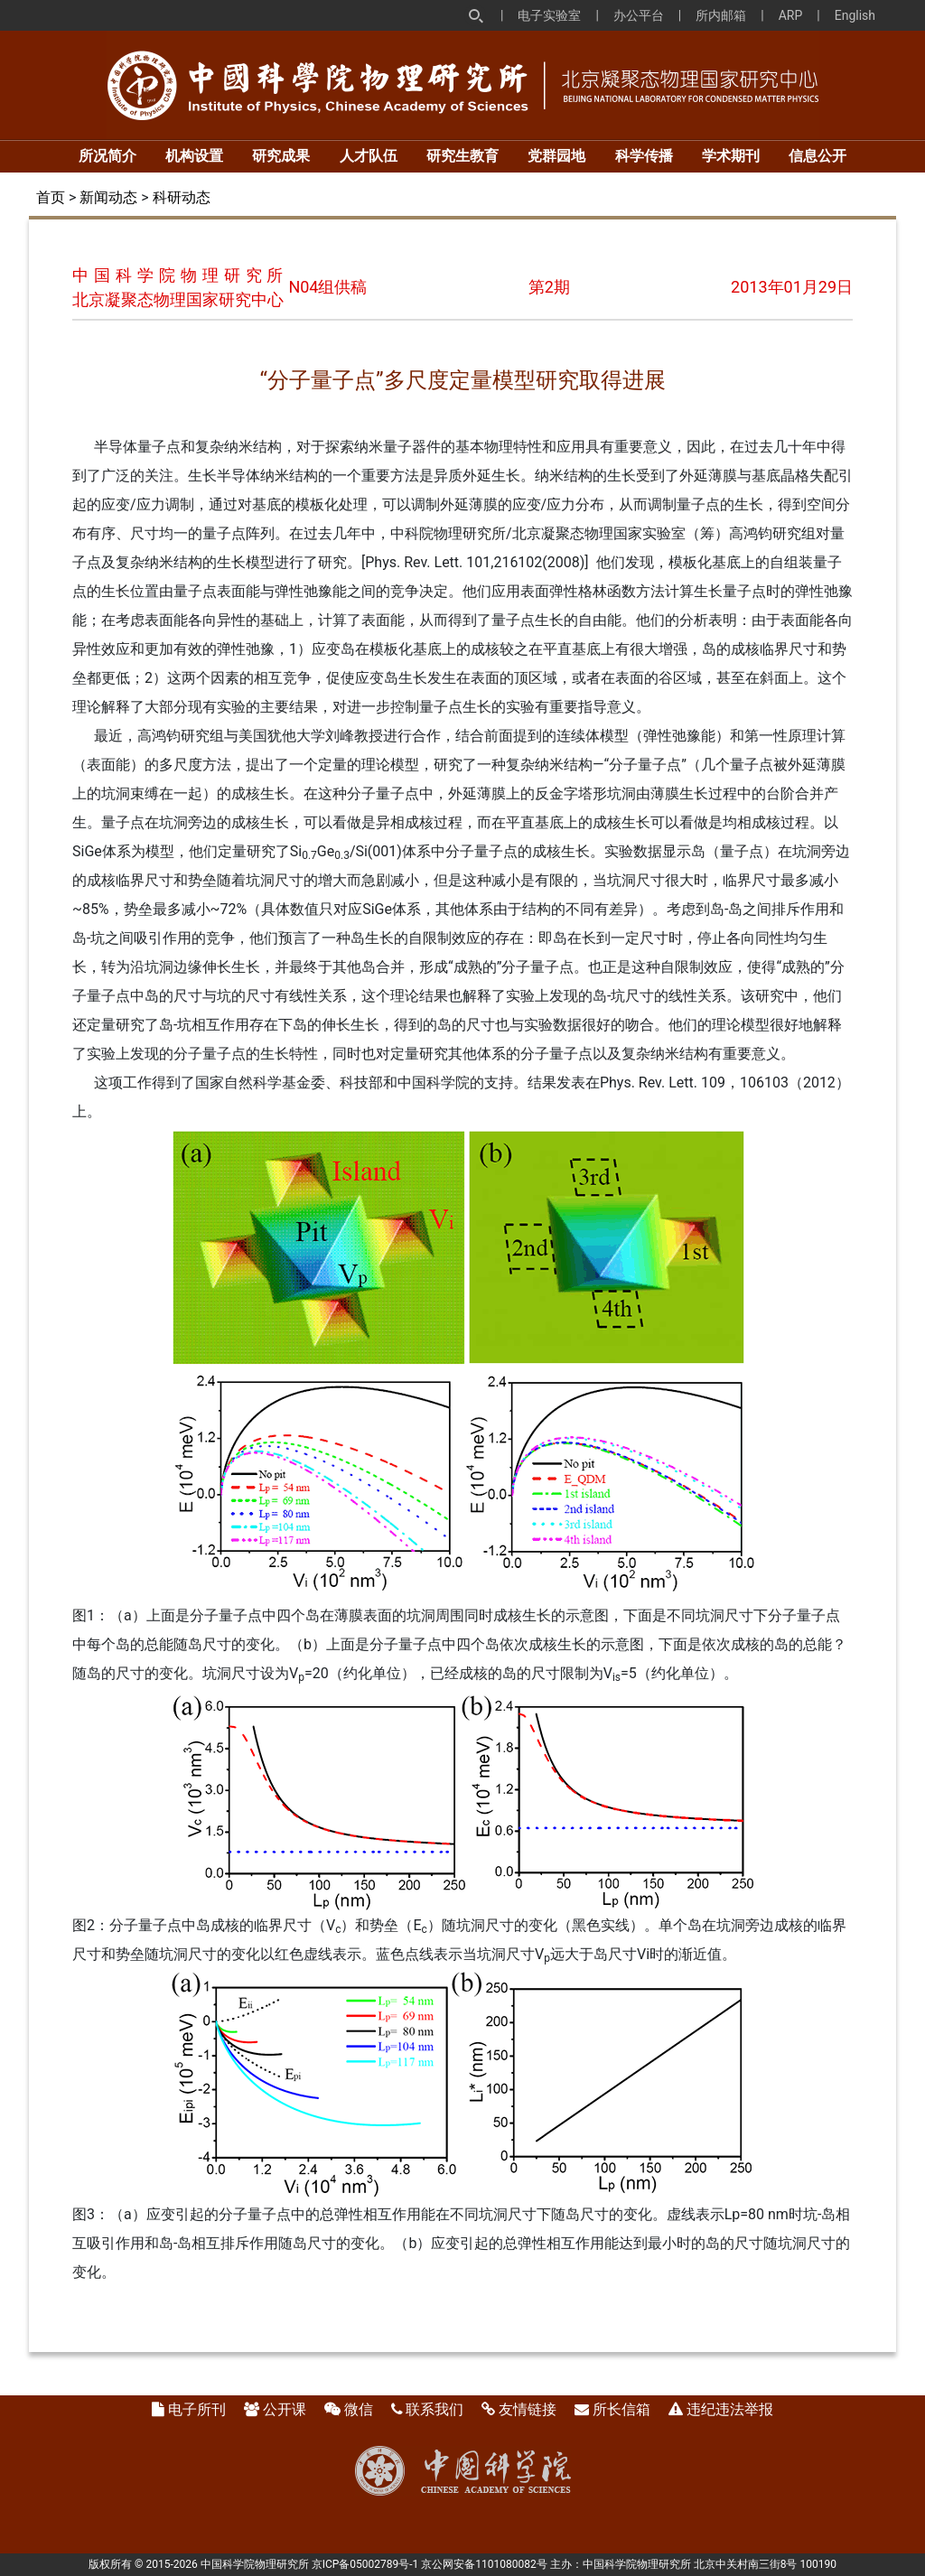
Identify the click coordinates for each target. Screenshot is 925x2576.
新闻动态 (108, 197)
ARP (791, 15)
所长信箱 (621, 2409)
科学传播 (644, 155)
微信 (358, 2409)
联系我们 (434, 2409)
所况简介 (107, 155)
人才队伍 (368, 155)
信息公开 (817, 155)
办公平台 (638, 15)
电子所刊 (197, 2409)
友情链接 (527, 2409)
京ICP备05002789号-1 (365, 2564)
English (855, 15)
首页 (50, 197)
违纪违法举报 (730, 2409)
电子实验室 (549, 15)
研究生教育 (462, 155)
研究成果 (281, 155)
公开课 (284, 2409)
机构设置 (194, 155)
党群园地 (556, 155)
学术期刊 (731, 155)
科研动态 (181, 197)
